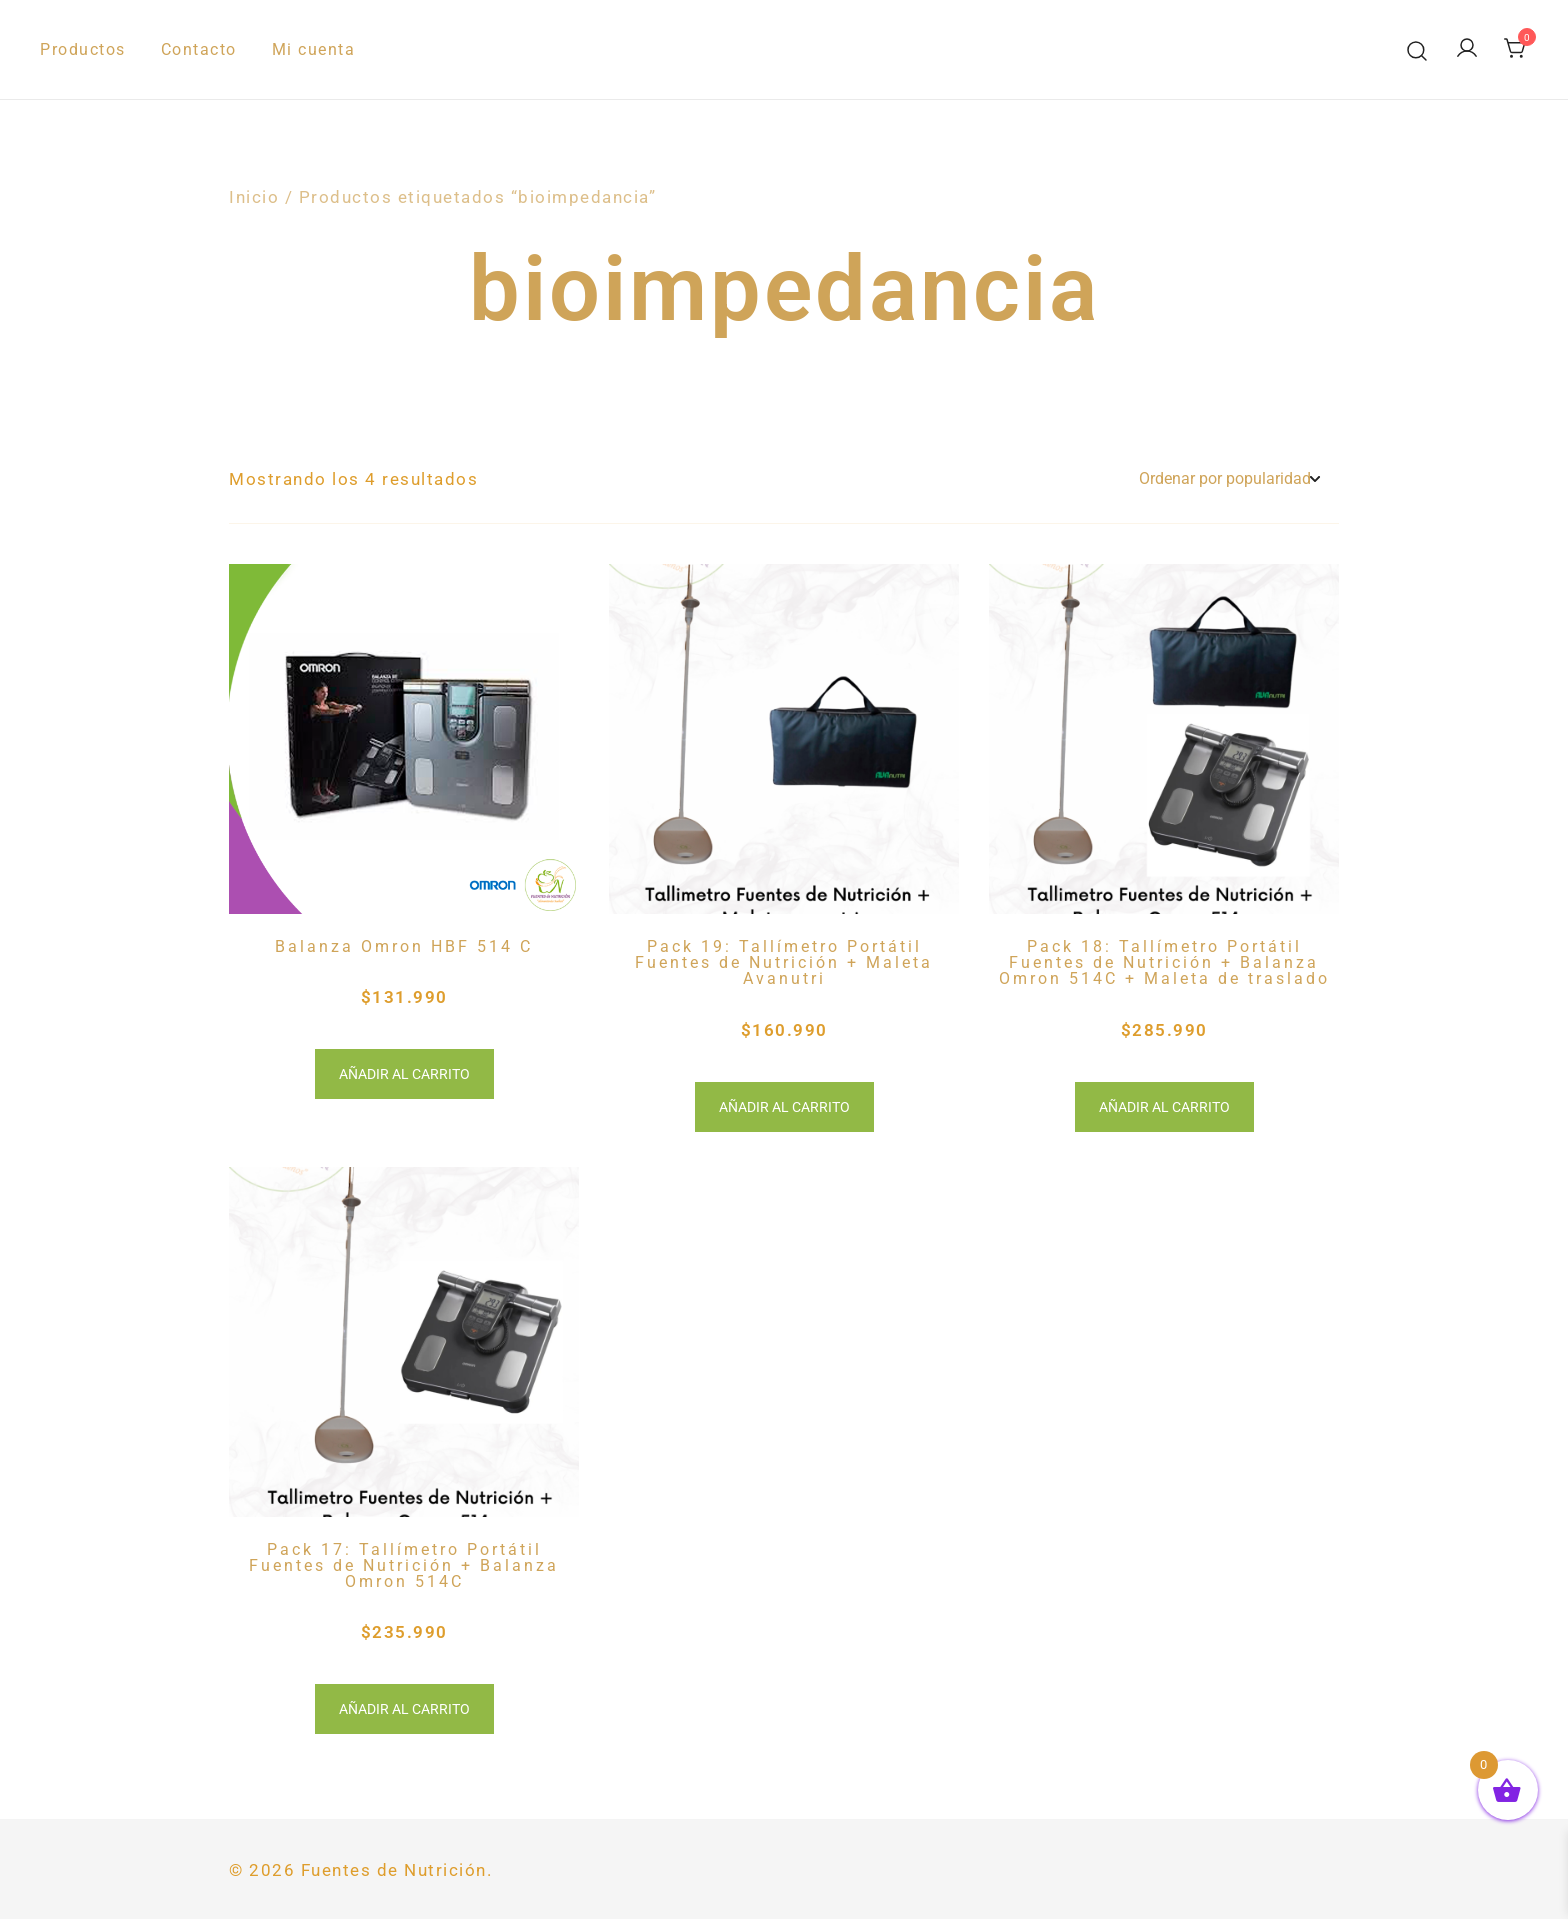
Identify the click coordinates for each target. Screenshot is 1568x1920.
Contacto (199, 49)
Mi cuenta (314, 49)
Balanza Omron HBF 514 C (404, 946)
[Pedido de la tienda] (1229, 479)
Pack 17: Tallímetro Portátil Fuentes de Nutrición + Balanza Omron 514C (404, 1566)
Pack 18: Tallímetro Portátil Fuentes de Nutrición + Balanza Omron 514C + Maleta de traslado (1164, 963)
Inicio (254, 197)
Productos (83, 49)
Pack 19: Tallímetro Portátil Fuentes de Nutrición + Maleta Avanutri (784, 963)
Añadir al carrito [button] (404, 1074)
